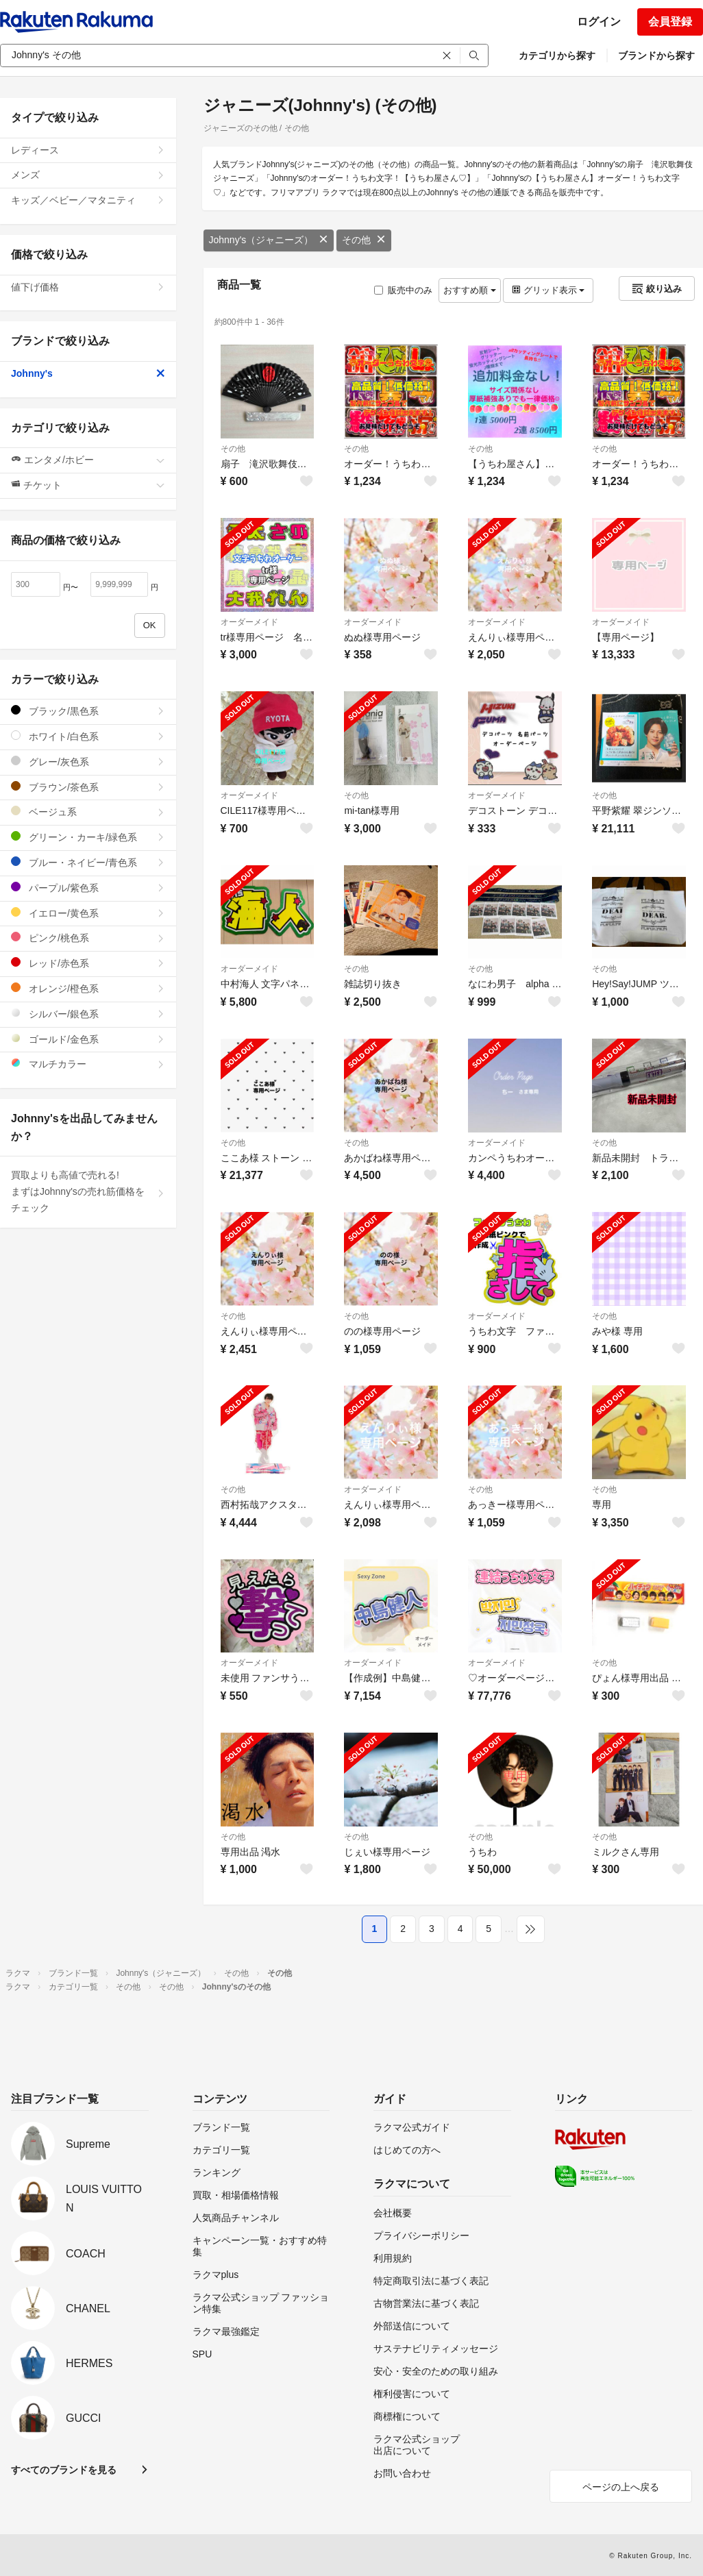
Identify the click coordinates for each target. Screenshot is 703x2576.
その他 (364, 239)
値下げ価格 (88, 287)
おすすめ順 (469, 290)
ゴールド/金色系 (88, 1039)
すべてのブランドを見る (63, 2469)
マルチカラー (88, 1063)
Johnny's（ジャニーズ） (269, 239)
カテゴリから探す (557, 55)
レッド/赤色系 (88, 963)
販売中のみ (403, 290)
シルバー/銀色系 (88, 1013)
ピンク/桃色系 (88, 937)
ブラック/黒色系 (88, 711)
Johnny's (88, 373)
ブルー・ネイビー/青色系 (88, 862)
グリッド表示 (548, 290)
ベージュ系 (88, 811)
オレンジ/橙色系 (88, 988)
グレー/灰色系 (88, 761)
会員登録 (670, 21)
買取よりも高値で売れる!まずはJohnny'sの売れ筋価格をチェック (88, 1191)
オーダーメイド (249, 622)
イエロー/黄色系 (88, 913)
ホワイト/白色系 (88, 736)
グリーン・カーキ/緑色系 (88, 837)
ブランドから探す (656, 55)
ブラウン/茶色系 (88, 787)
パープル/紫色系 (88, 887)
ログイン (599, 21)
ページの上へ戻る (620, 2486)
